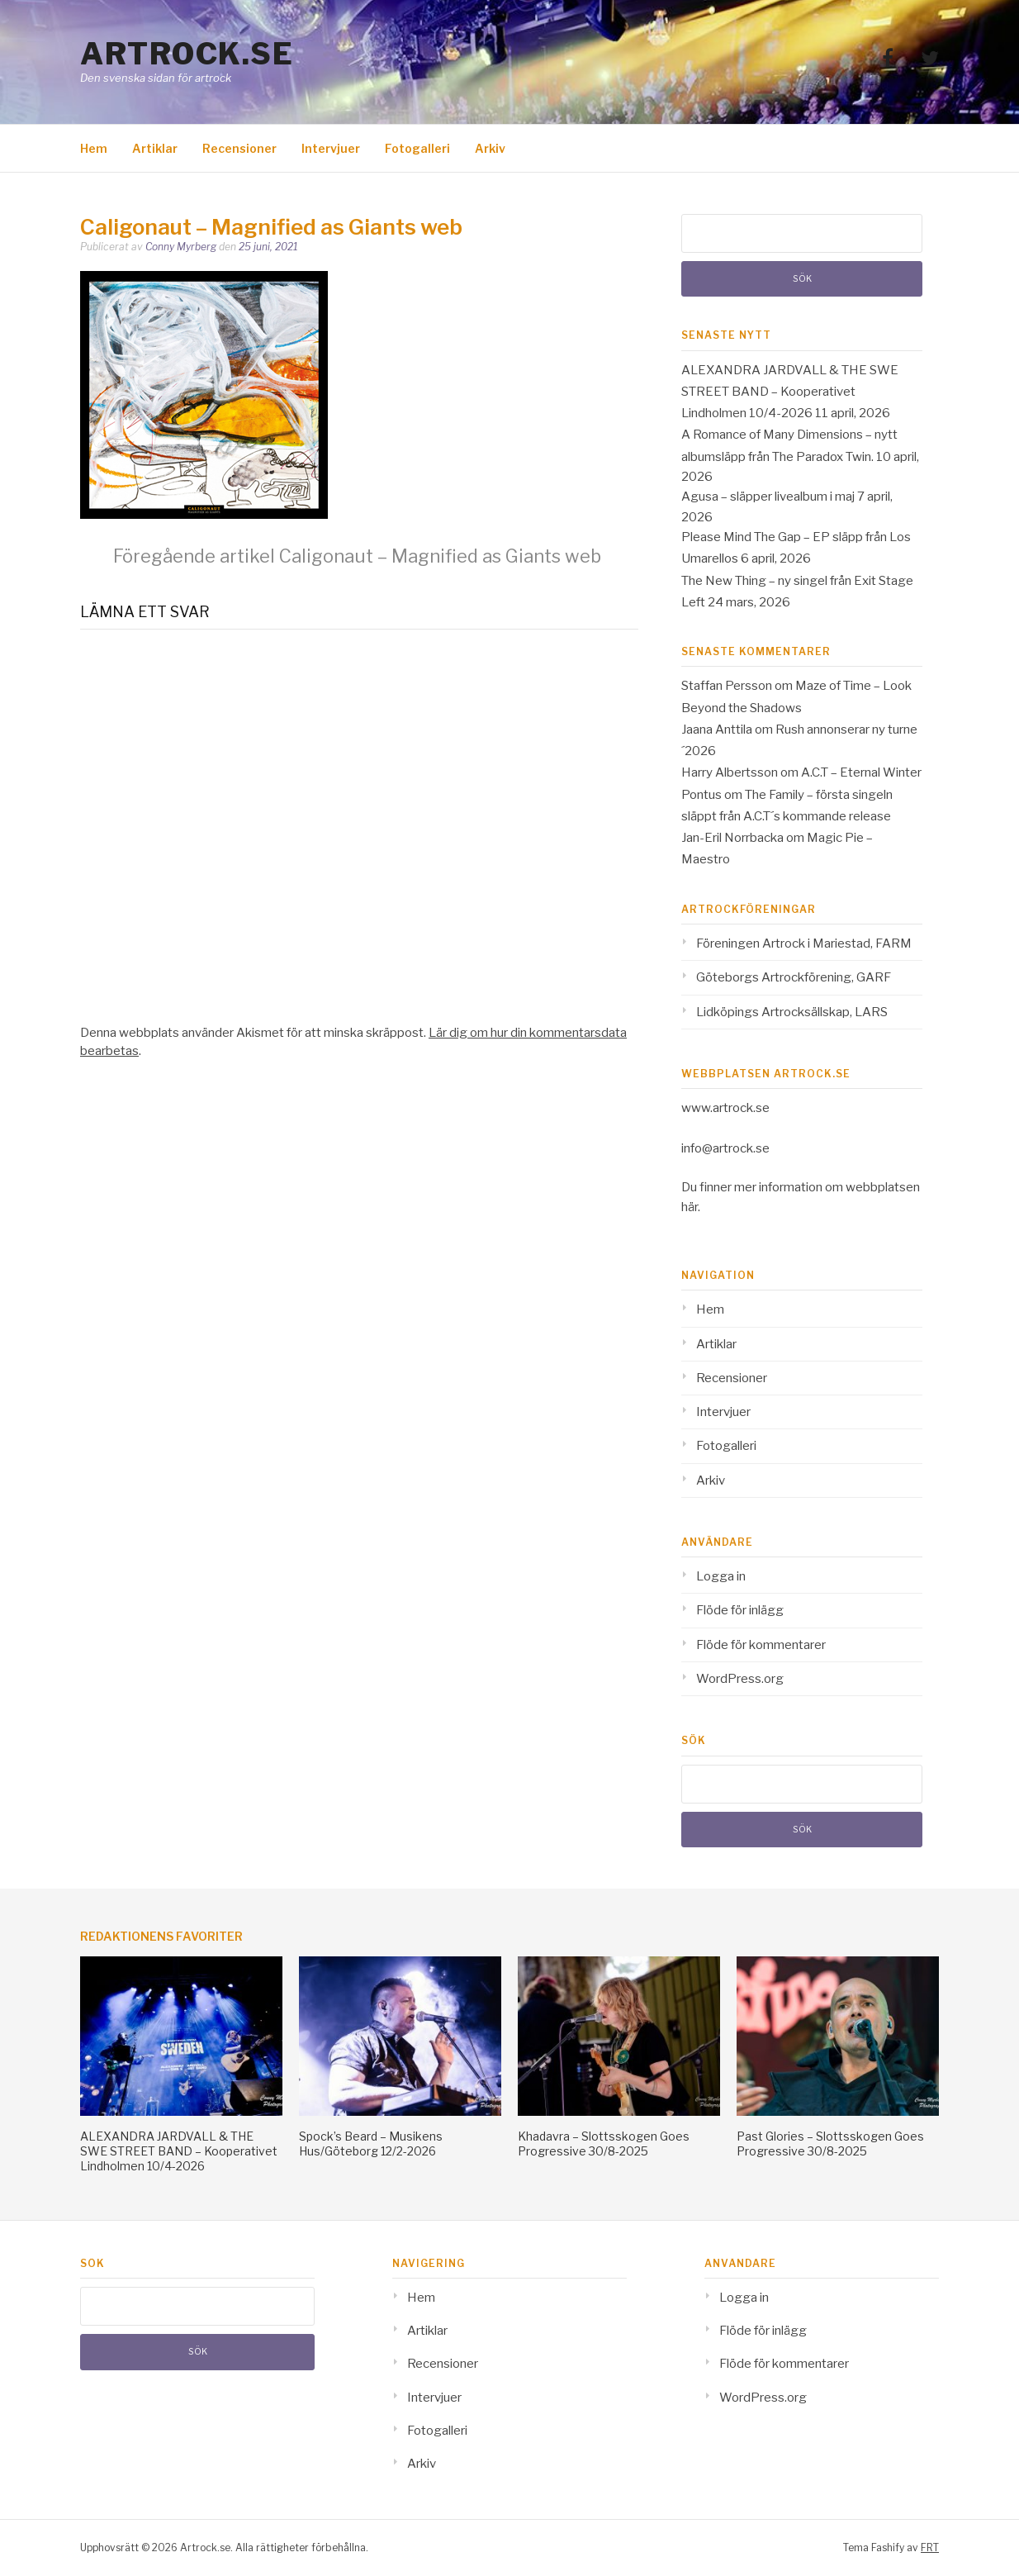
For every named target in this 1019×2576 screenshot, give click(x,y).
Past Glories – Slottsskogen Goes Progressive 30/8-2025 (830, 2143)
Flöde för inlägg (740, 1610)
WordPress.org (740, 1678)
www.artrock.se (725, 1107)
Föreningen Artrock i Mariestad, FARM (804, 943)
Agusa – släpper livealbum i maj (768, 496)
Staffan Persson (726, 685)
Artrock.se (186, 54)
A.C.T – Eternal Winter (861, 772)
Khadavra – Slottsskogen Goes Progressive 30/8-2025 (604, 2143)
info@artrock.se (725, 1148)
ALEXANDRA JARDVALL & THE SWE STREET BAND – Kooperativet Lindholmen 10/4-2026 (789, 392)
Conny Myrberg (180, 246)
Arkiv (490, 148)
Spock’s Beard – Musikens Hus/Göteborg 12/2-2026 (371, 2143)
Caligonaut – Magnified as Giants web (357, 556)
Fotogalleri (417, 148)
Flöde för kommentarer (761, 1644)
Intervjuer (330, 148)
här (689, 1207)
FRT (930, 2547)
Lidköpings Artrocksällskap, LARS (792, 1012)
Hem (93, 148)
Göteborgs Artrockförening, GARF (793, 977)
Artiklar (155, 148)
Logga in (721, 1576)
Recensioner (239, 148)
